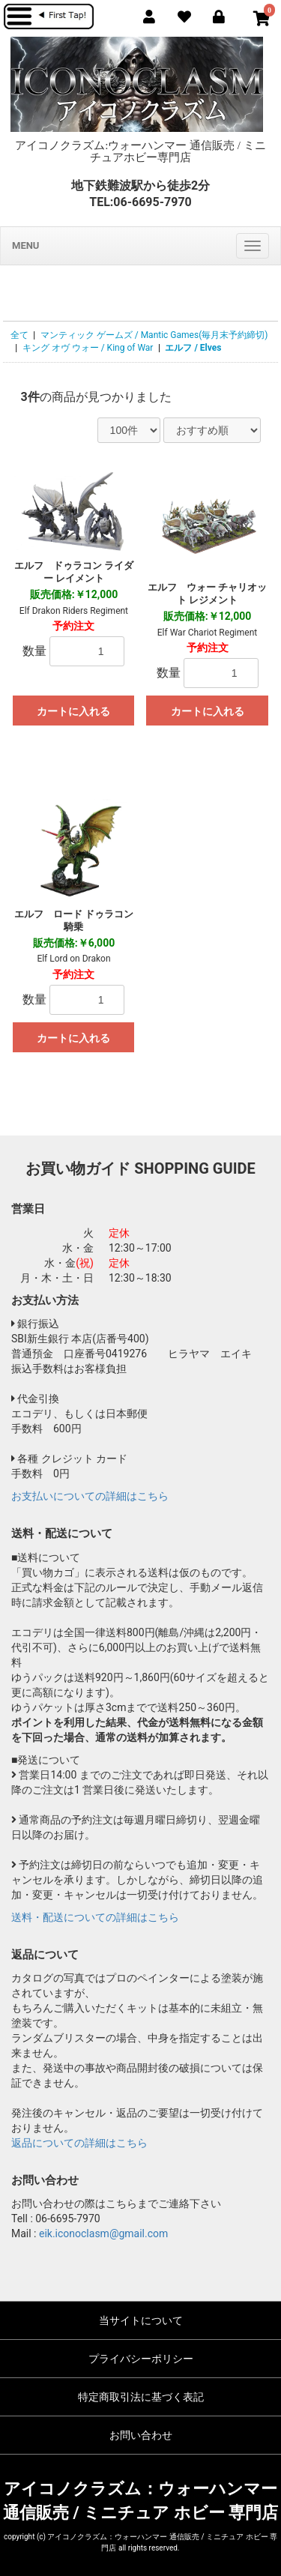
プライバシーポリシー (140, 2359)
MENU (25, 245)
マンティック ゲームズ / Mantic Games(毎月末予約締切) (154, 335)
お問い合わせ (140, 2435)
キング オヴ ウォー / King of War (88, 348)
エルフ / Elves (193, 348)
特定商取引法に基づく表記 (141, 2397)
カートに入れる (73, 711)
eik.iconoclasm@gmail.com (103, 2233)
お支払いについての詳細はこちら (90, 1496)
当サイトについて (141, 2320)
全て (19, 335)
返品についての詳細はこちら (79, 2143)
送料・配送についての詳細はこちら (95, 1917)
